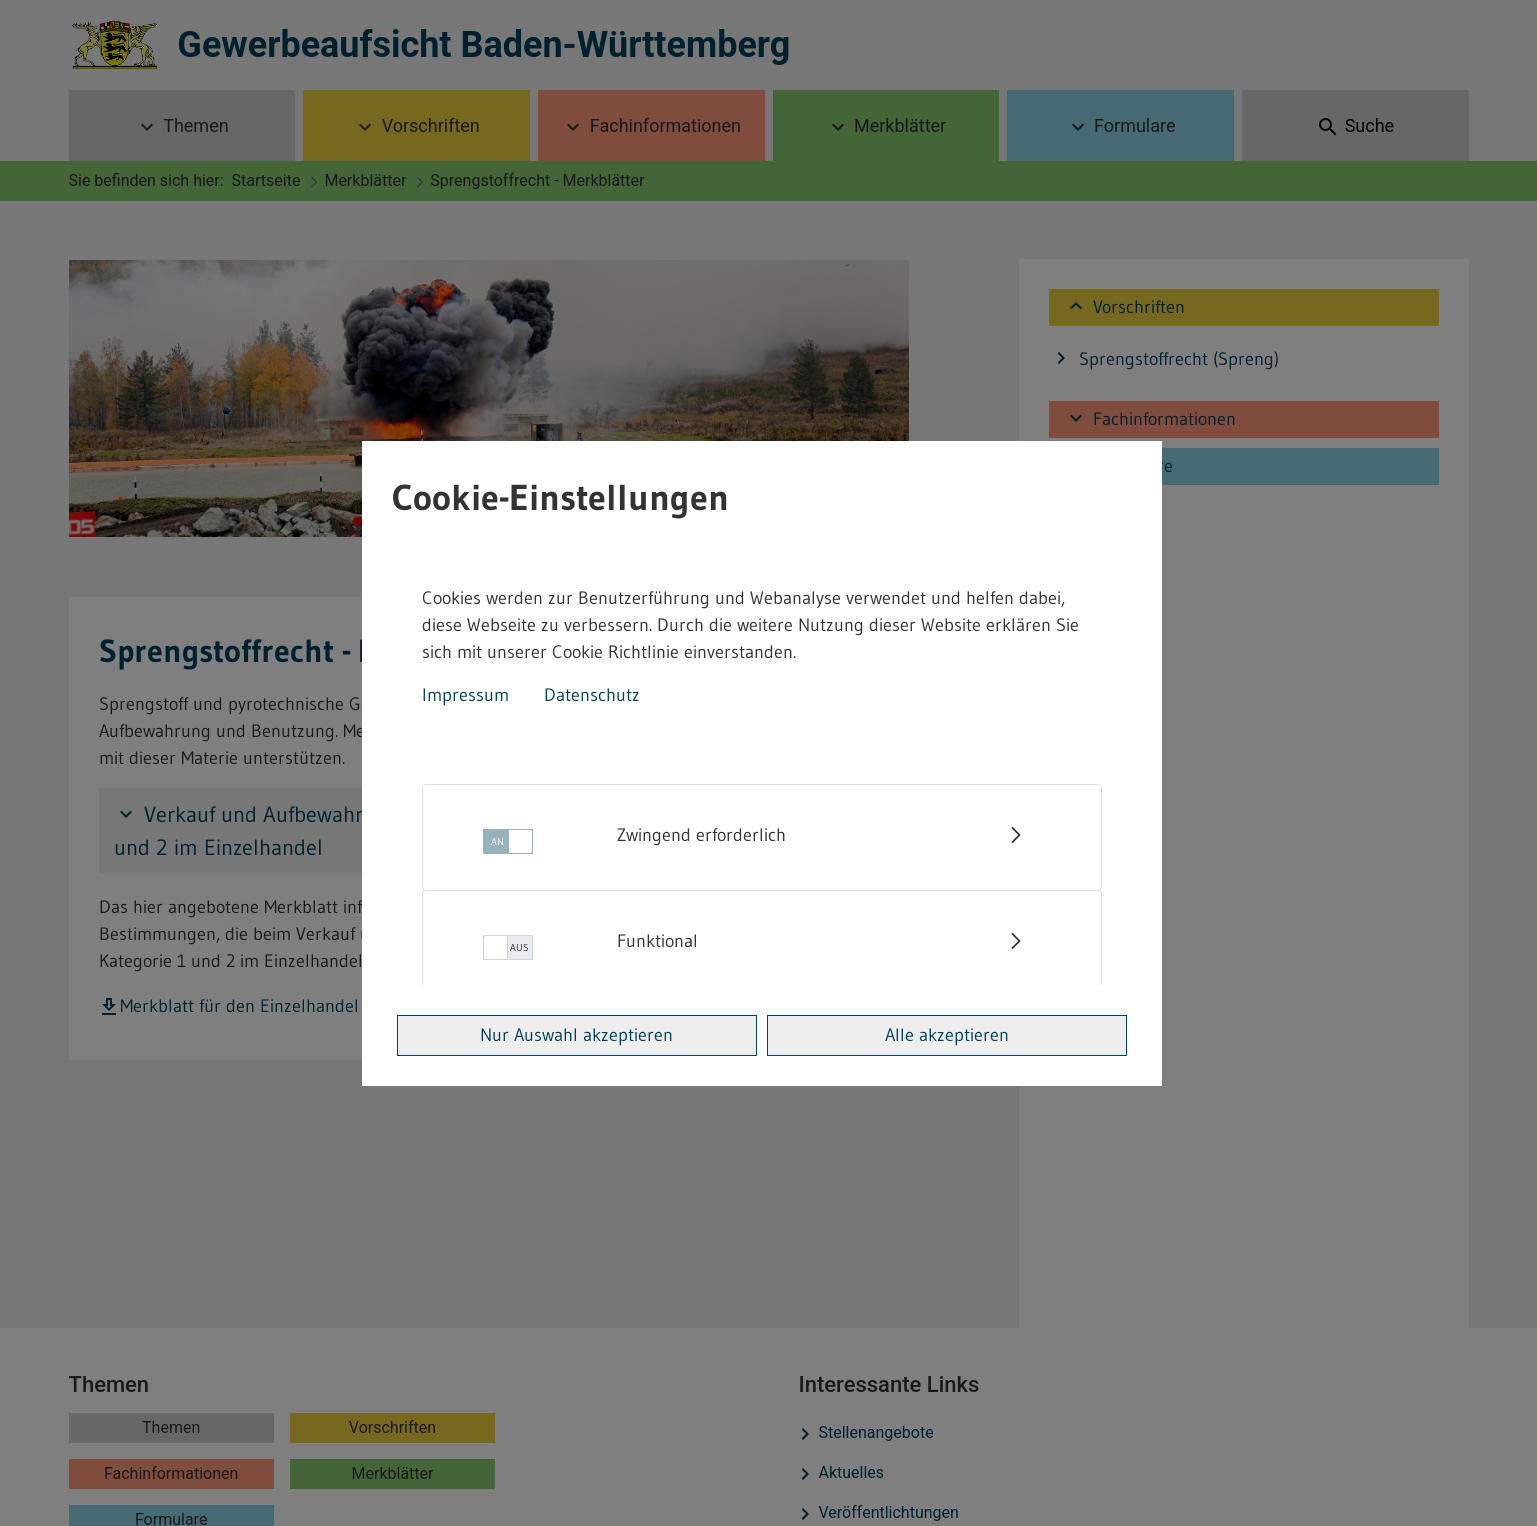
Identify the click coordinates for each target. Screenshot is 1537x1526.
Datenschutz (592, 695)
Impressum (465, 695)
